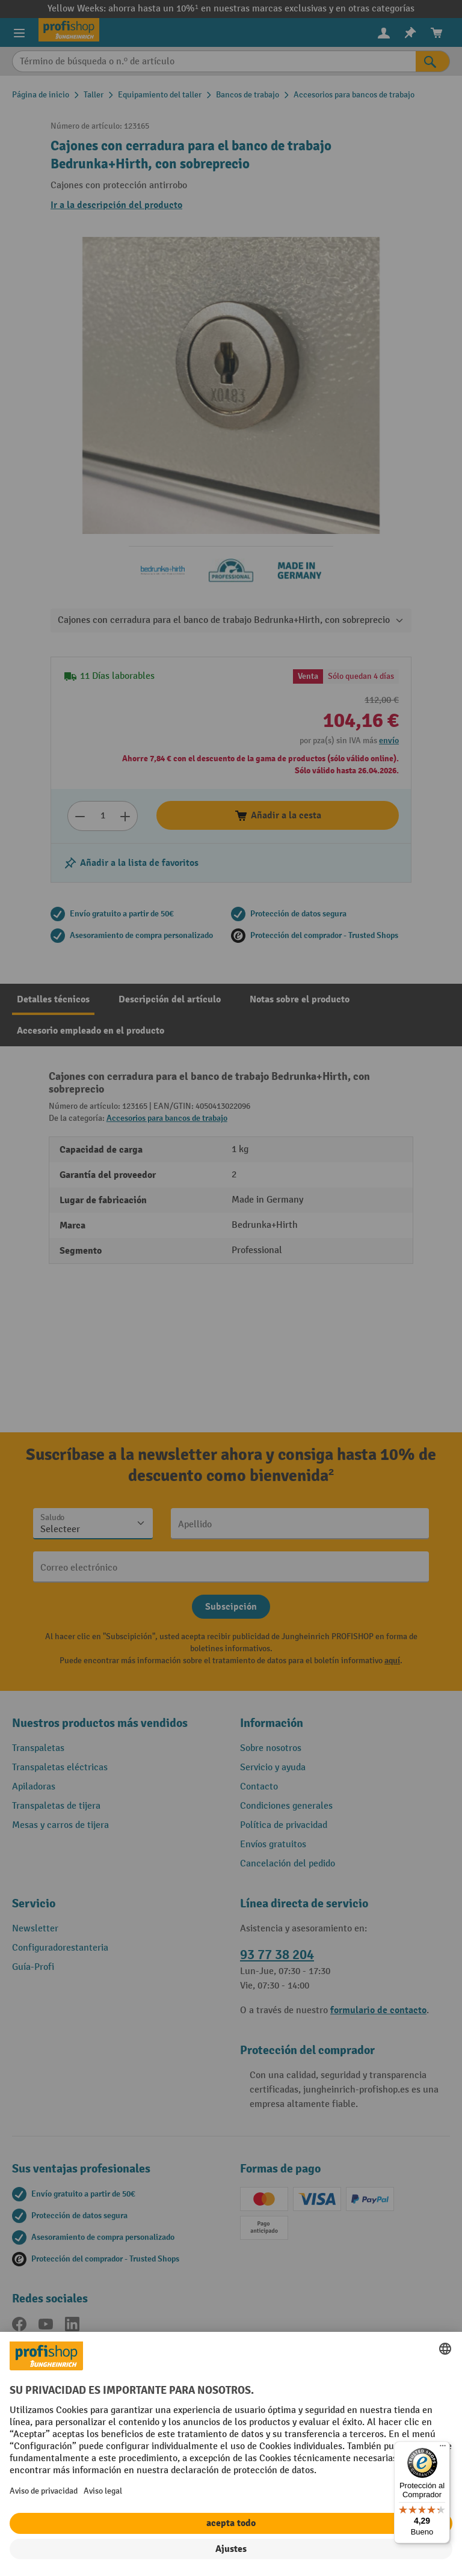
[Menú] (443, 2448)
